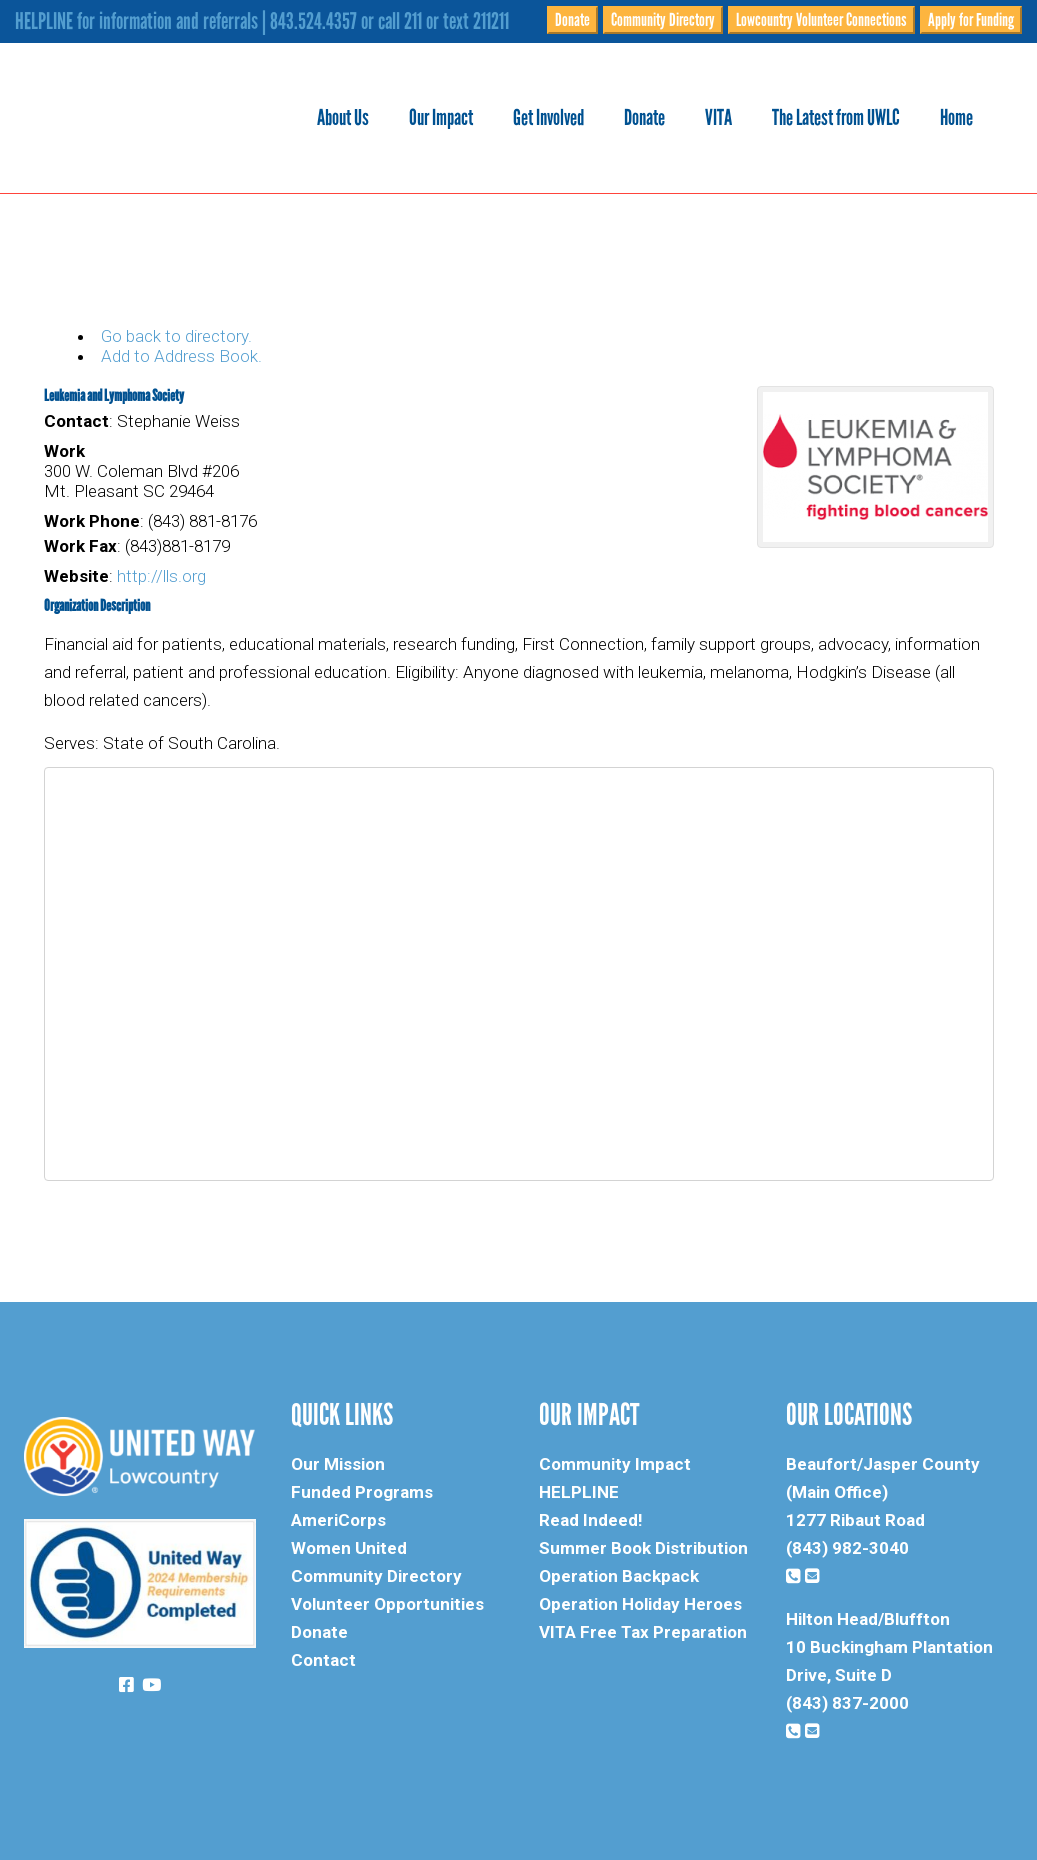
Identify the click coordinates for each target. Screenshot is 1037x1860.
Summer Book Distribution (643, 1548)
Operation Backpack (619, 1576)
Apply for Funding (971, 20)
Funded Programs (362, 1492)
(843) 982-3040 (847, 1548)
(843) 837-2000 (847, 1703)
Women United (349, 1548)
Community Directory (663, 20)
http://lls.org (161, 576)
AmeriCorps (338, 1520)
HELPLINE (579, 1492)
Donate (572, 20)
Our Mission (338, 1464)
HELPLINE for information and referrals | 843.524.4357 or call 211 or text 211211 (262, 21)
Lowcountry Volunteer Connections (821, 20)
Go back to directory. (176, 336)
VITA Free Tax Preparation (643, 1632)
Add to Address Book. (181, 356)
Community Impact (615, 1464)
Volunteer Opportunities (387, 1604)
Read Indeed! (591, 1520)
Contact (323, 1660)
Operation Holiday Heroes (640, 1604)
